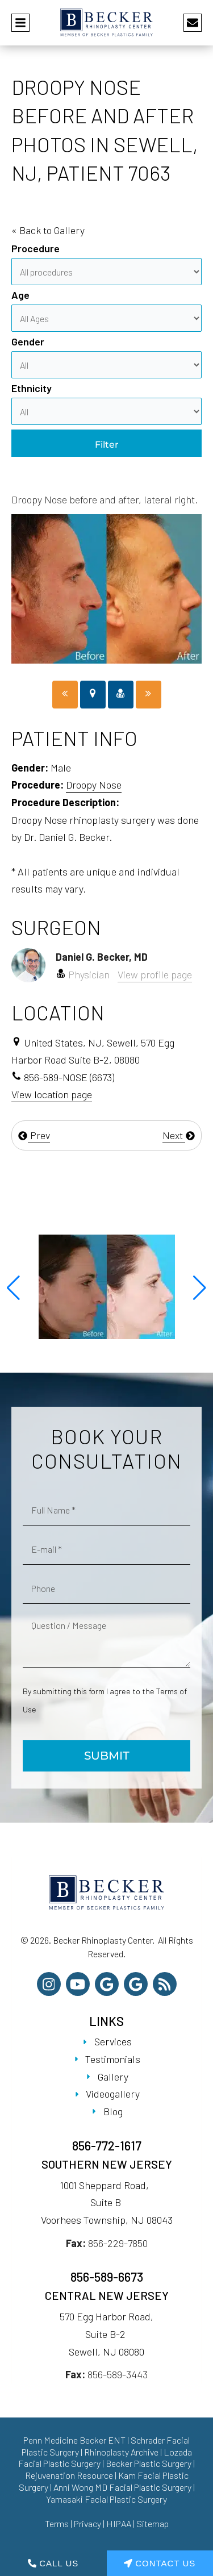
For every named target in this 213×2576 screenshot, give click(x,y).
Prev (34, 1135)
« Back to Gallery (48, 230)
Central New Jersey (107, 2295)
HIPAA (118, 2523)
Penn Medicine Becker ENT (74, 2440)
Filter (107, 444)
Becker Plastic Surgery (149, 2463)
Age (20, 295)
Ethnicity (31, 388)
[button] (13, 1288)
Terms (57, 2523)
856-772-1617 (106, 2145)
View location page (51, 1094)
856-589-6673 (106, 2276)
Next (178, 1135)
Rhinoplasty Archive (121, 2451)
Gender (27, 341)
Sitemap (152, 2523)
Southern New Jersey (106, 2164)
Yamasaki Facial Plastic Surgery (106, 2499)
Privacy (87, 2523)
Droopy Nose (94, 784)
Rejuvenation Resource (70, 2475)
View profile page (155, 974)
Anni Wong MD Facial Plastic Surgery (122, 2487)
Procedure (35, 248)
